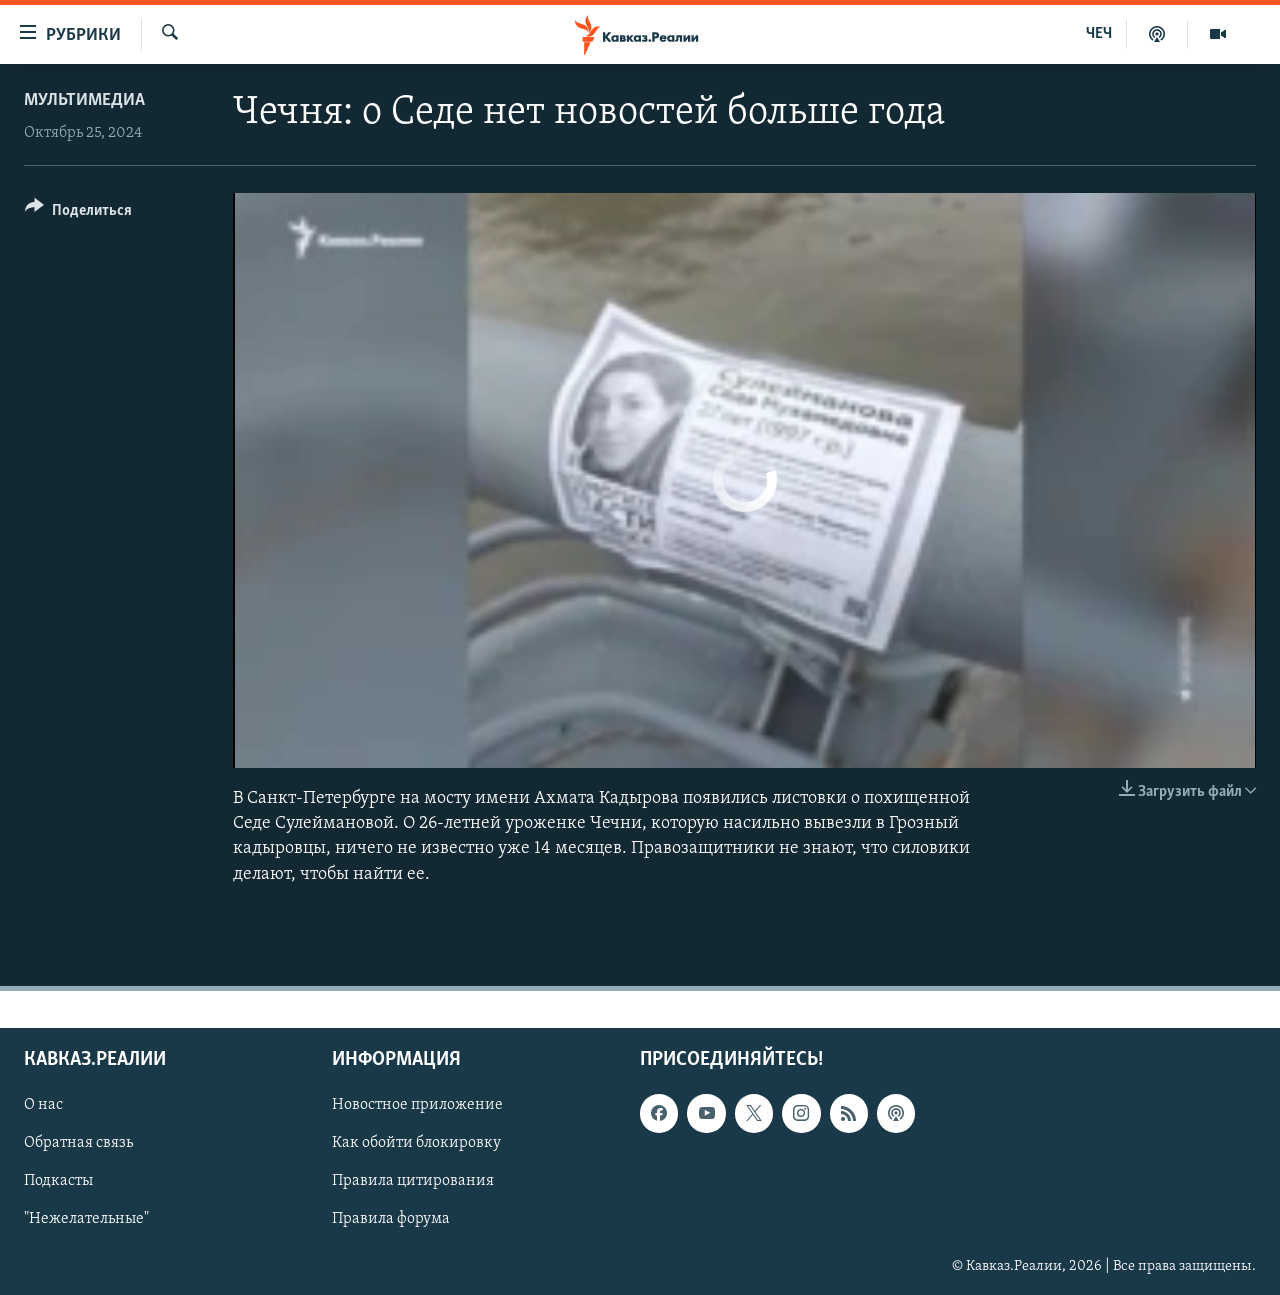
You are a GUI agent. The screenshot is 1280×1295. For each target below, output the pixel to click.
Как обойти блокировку (416, 1143)
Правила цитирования (413, 1181)
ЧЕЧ (1099, 34)
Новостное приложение (417, 1105)
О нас (43, 1105)
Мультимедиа (84, 100)
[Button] (78, 213)
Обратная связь (78, 1143)
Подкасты (58, 1181)
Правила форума (391, 1219)
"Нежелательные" (86, 1219)
